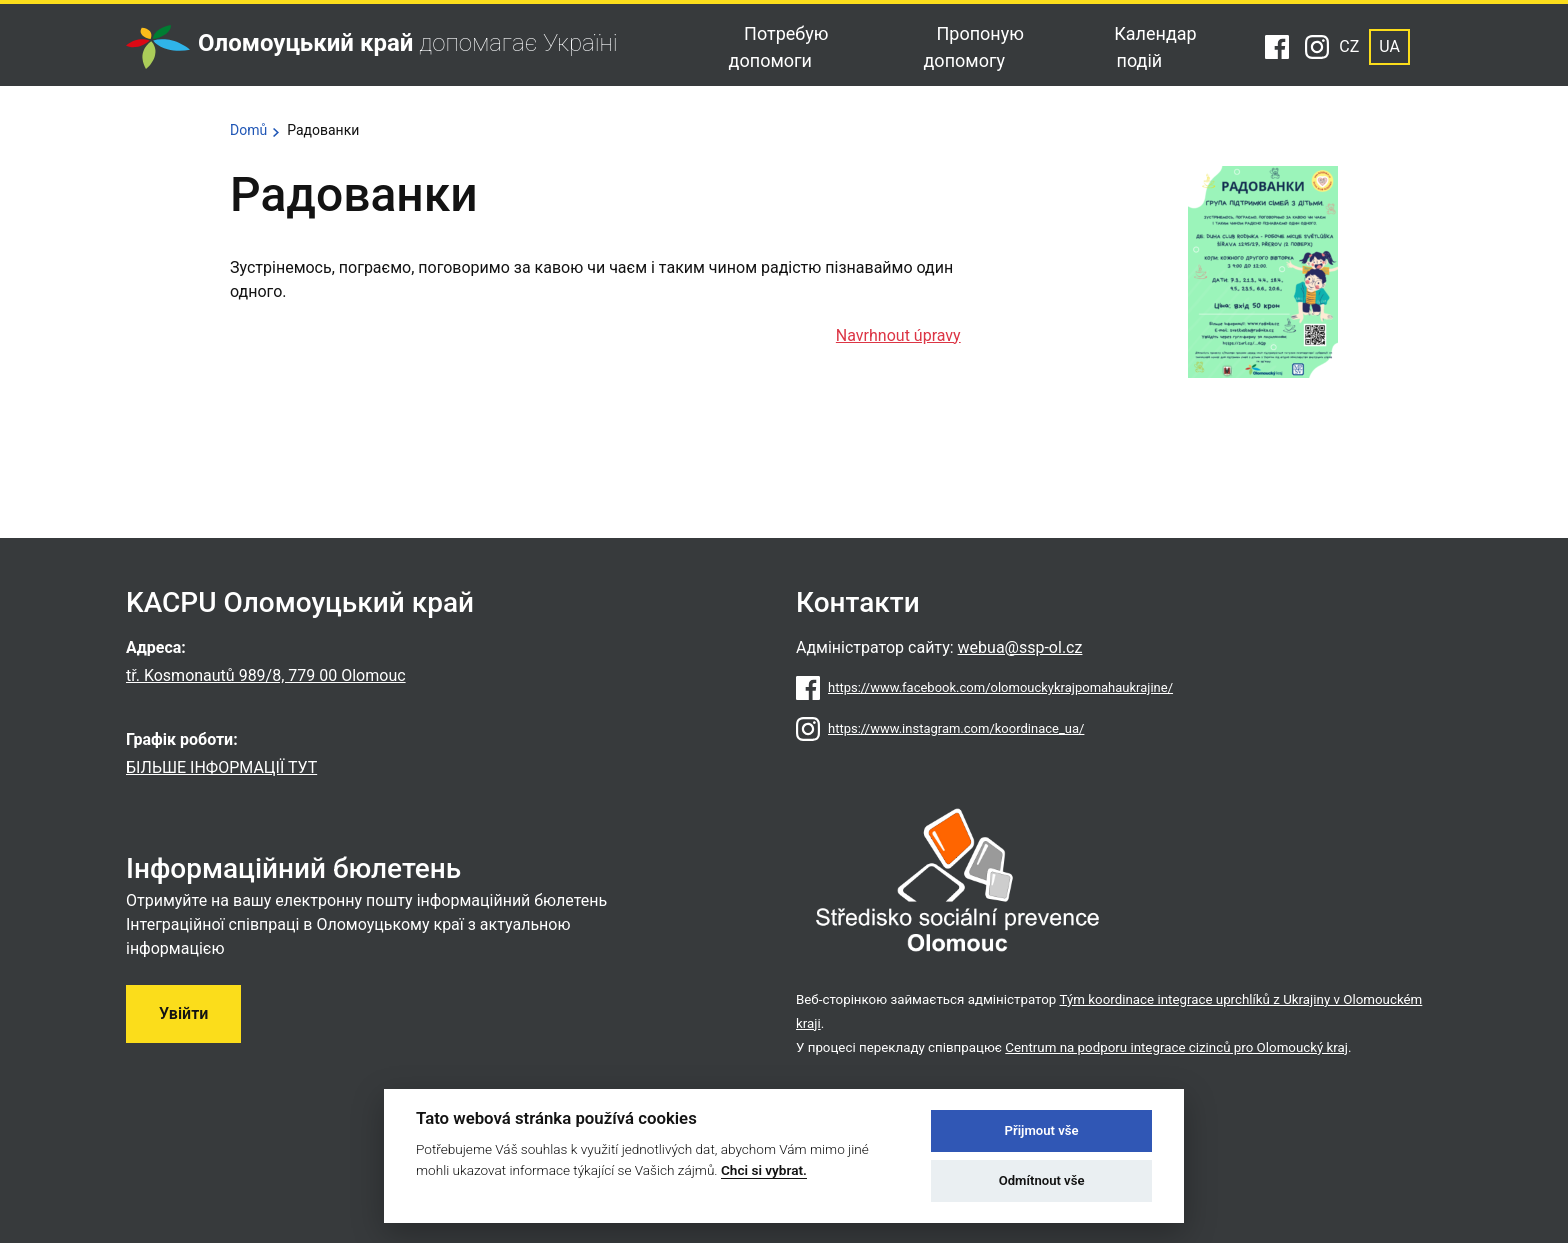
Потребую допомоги (779, 47)
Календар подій (1155, 47)
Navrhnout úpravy (898, 335)
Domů (248, 130)
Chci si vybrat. (764, 1170)
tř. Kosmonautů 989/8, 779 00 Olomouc (266, 675)
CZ (1349, 46)
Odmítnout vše (1042, 1180)
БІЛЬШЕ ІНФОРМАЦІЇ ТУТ (221, 767)
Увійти (183, 1013)
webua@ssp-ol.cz (1020, 647)
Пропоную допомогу (974, 47)
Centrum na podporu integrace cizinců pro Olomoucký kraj (1176, 1047)
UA (1389, 46)
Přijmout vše (1042, 1130)
